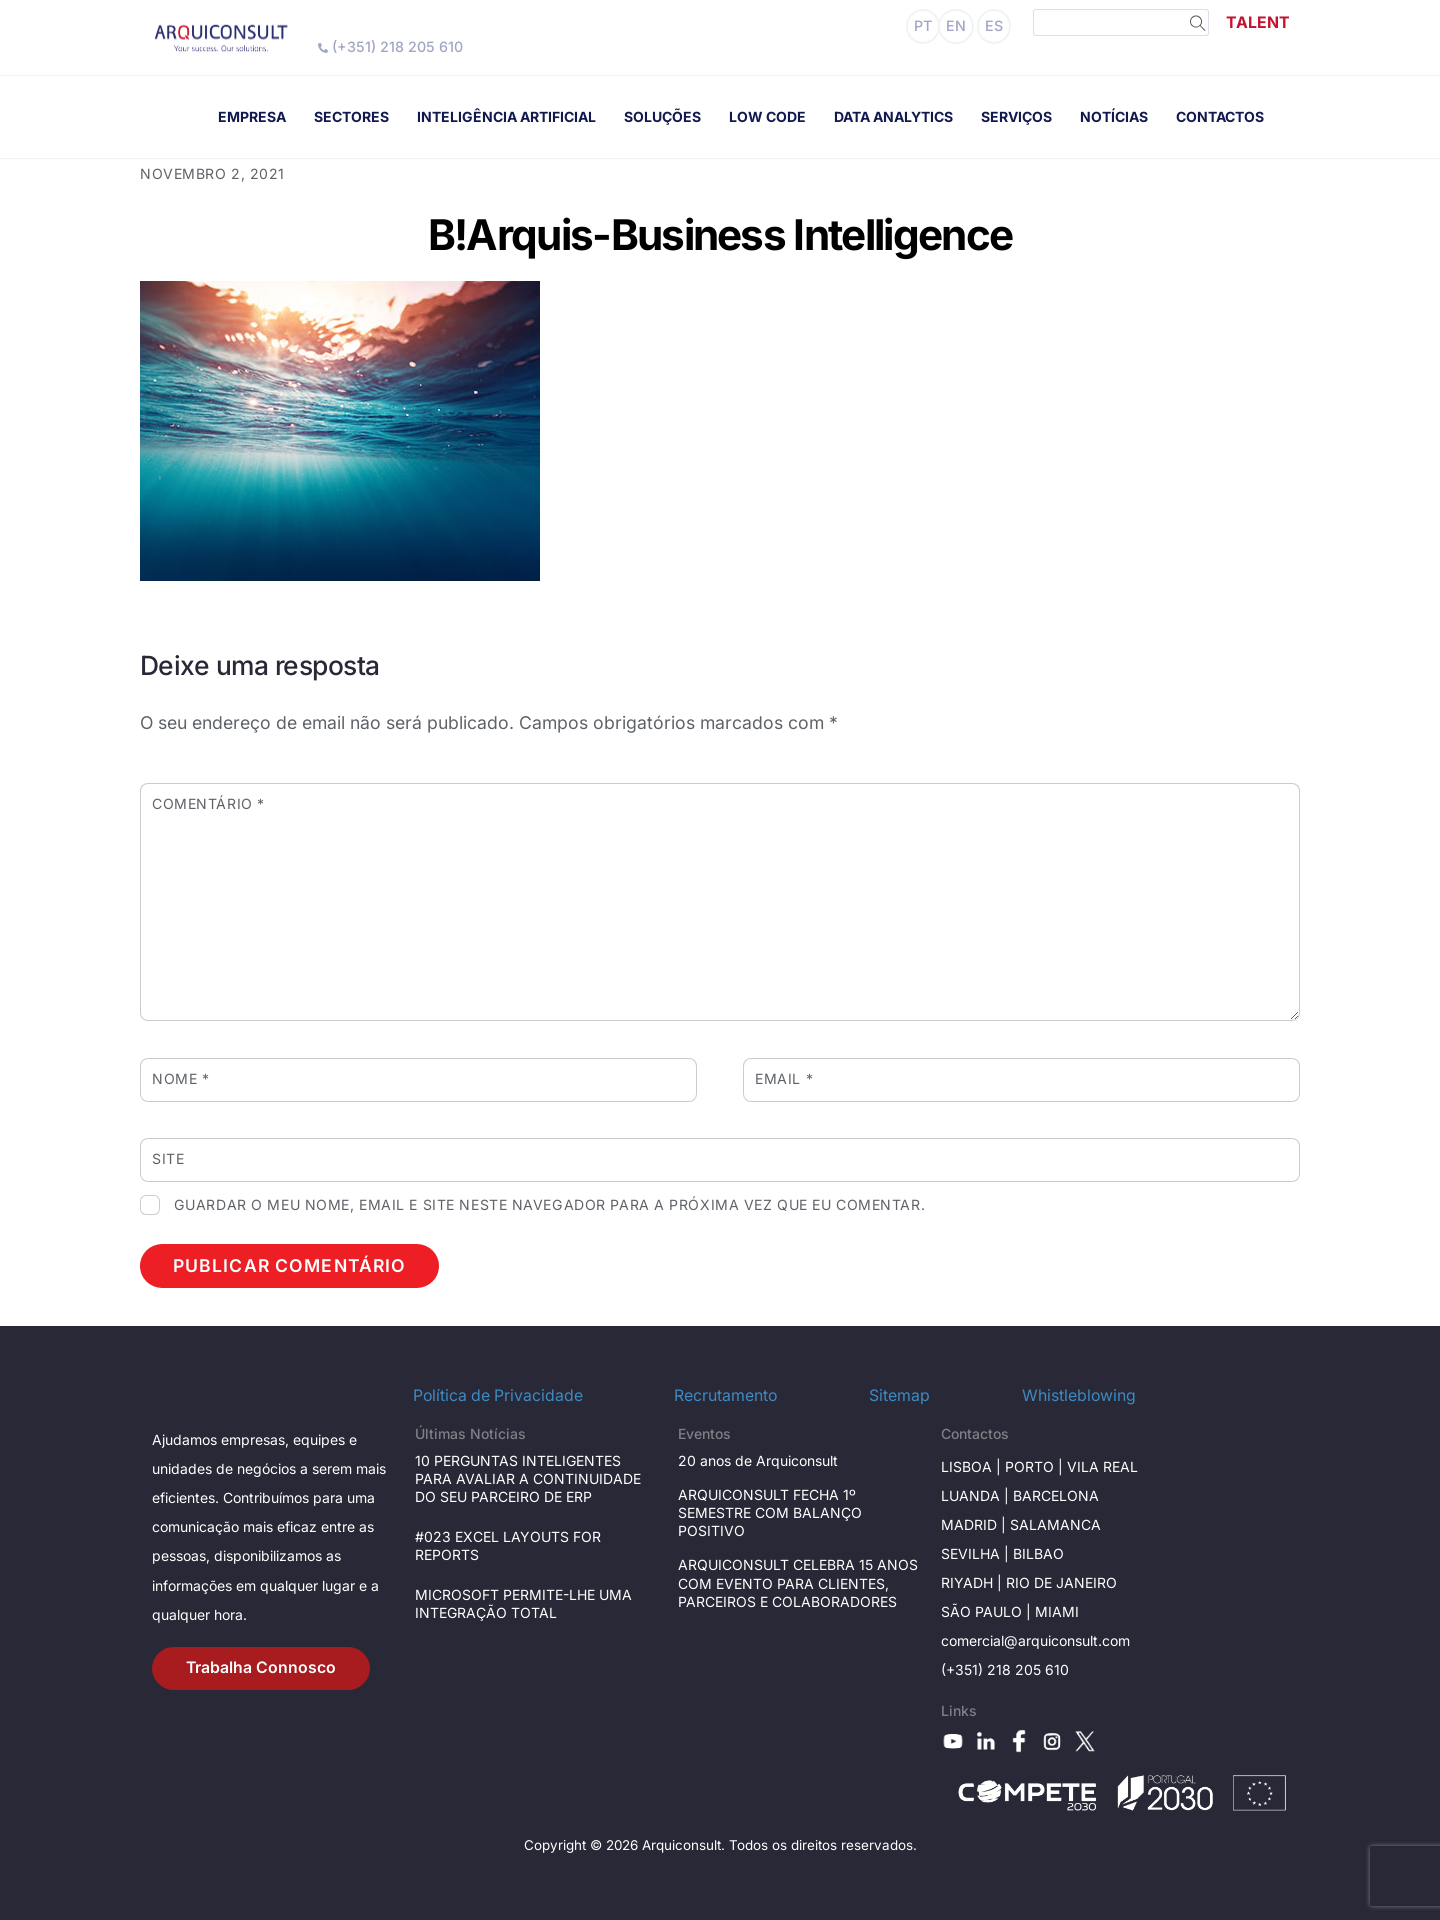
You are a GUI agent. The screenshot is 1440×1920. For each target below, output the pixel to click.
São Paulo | (988, 1611)
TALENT (1258, 22)
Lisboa (966, 1466)
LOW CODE (767, 116)
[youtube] (953, 1739)
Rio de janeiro (1059, 1582)
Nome (180, 1078)
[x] (1085, 1739)
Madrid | (975, 1524)
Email (784, 1078)
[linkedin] (986, 1739)
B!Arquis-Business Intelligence (720, 234)
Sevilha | (977, 1553)
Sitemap (899, 1395)
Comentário (208, 803)
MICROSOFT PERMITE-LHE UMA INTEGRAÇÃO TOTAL (523, 1603)
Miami (1057, 1611)
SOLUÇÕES (662, 116)
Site (168, 1158)
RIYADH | (971, 1582)
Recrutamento (725, 1395)
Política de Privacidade (498, 1395)
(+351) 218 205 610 (390, 46)
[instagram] (1052, 1739)
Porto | (1036, 1466)
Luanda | (977, 1495)
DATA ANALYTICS (893, 116)
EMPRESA (252, 116)
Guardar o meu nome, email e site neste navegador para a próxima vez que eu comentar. (549, 1204)
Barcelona (1056, 1495)
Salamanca (1055, 1524)
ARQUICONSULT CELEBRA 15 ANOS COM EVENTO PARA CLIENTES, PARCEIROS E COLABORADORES (798, 1582)
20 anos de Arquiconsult (758, 1460)
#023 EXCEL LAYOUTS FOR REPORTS (508, 1545)
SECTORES (351, 116)
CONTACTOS (1220, 116)
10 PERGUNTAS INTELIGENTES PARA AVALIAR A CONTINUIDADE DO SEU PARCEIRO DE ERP (528, 1478)
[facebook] (1019, 1739)
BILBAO (1038, 1553)
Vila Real (1102, 1466)
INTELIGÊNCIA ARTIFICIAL (506, 116)
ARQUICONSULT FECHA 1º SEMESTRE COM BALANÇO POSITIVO (770, 1512)
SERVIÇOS (1016, 116)
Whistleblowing (1079, 1395)
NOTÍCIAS (1114, 116)
